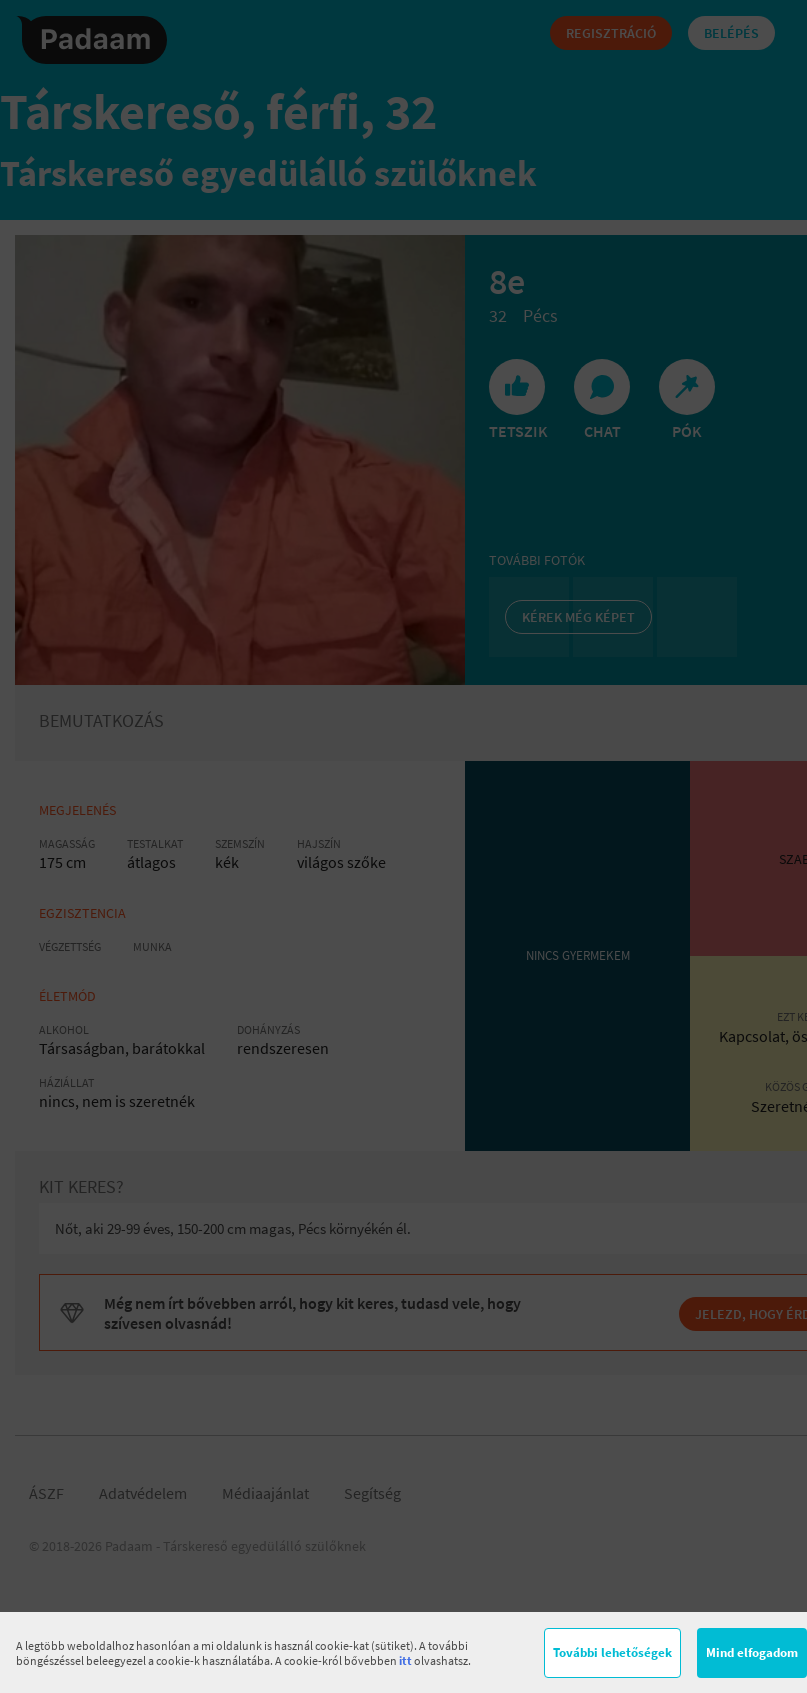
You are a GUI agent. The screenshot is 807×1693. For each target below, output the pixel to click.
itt (405, 1660)
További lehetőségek (612, 1652)
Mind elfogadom (752, 1652)
